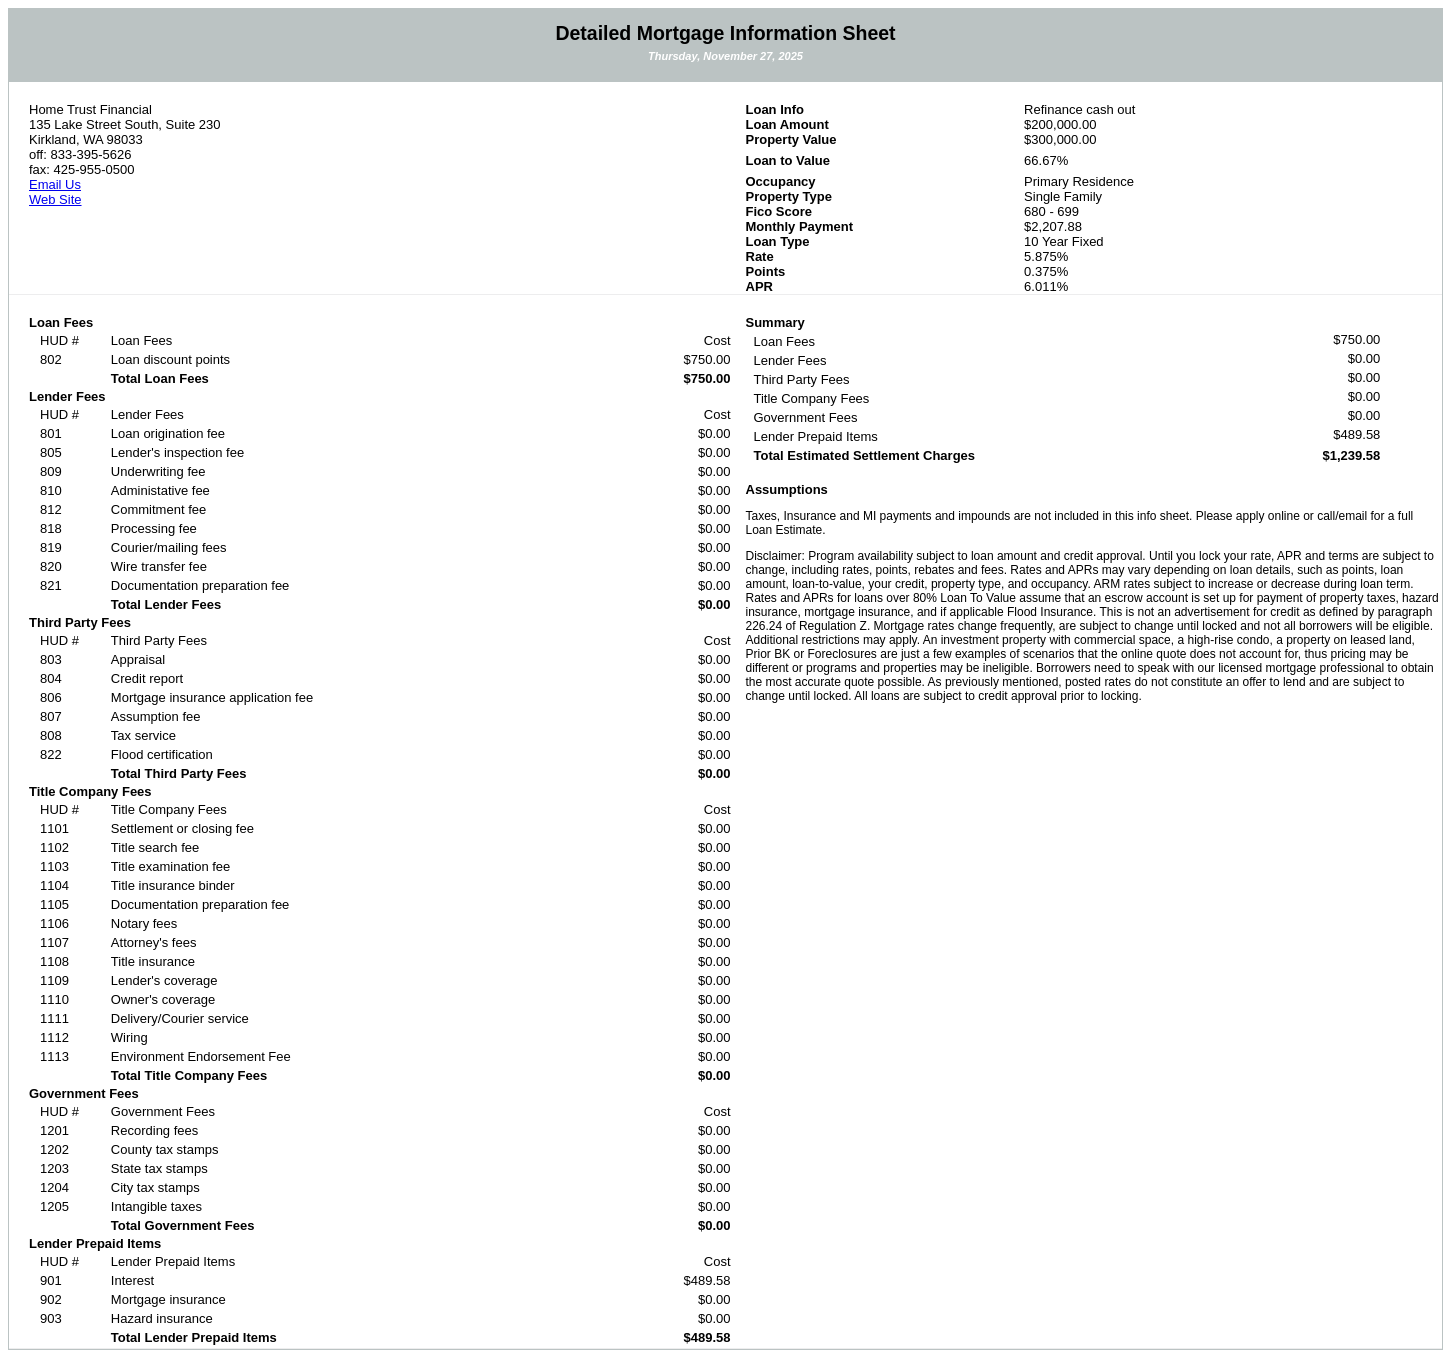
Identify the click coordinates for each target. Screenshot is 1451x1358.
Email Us (55, 184)
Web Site (55, 199)
